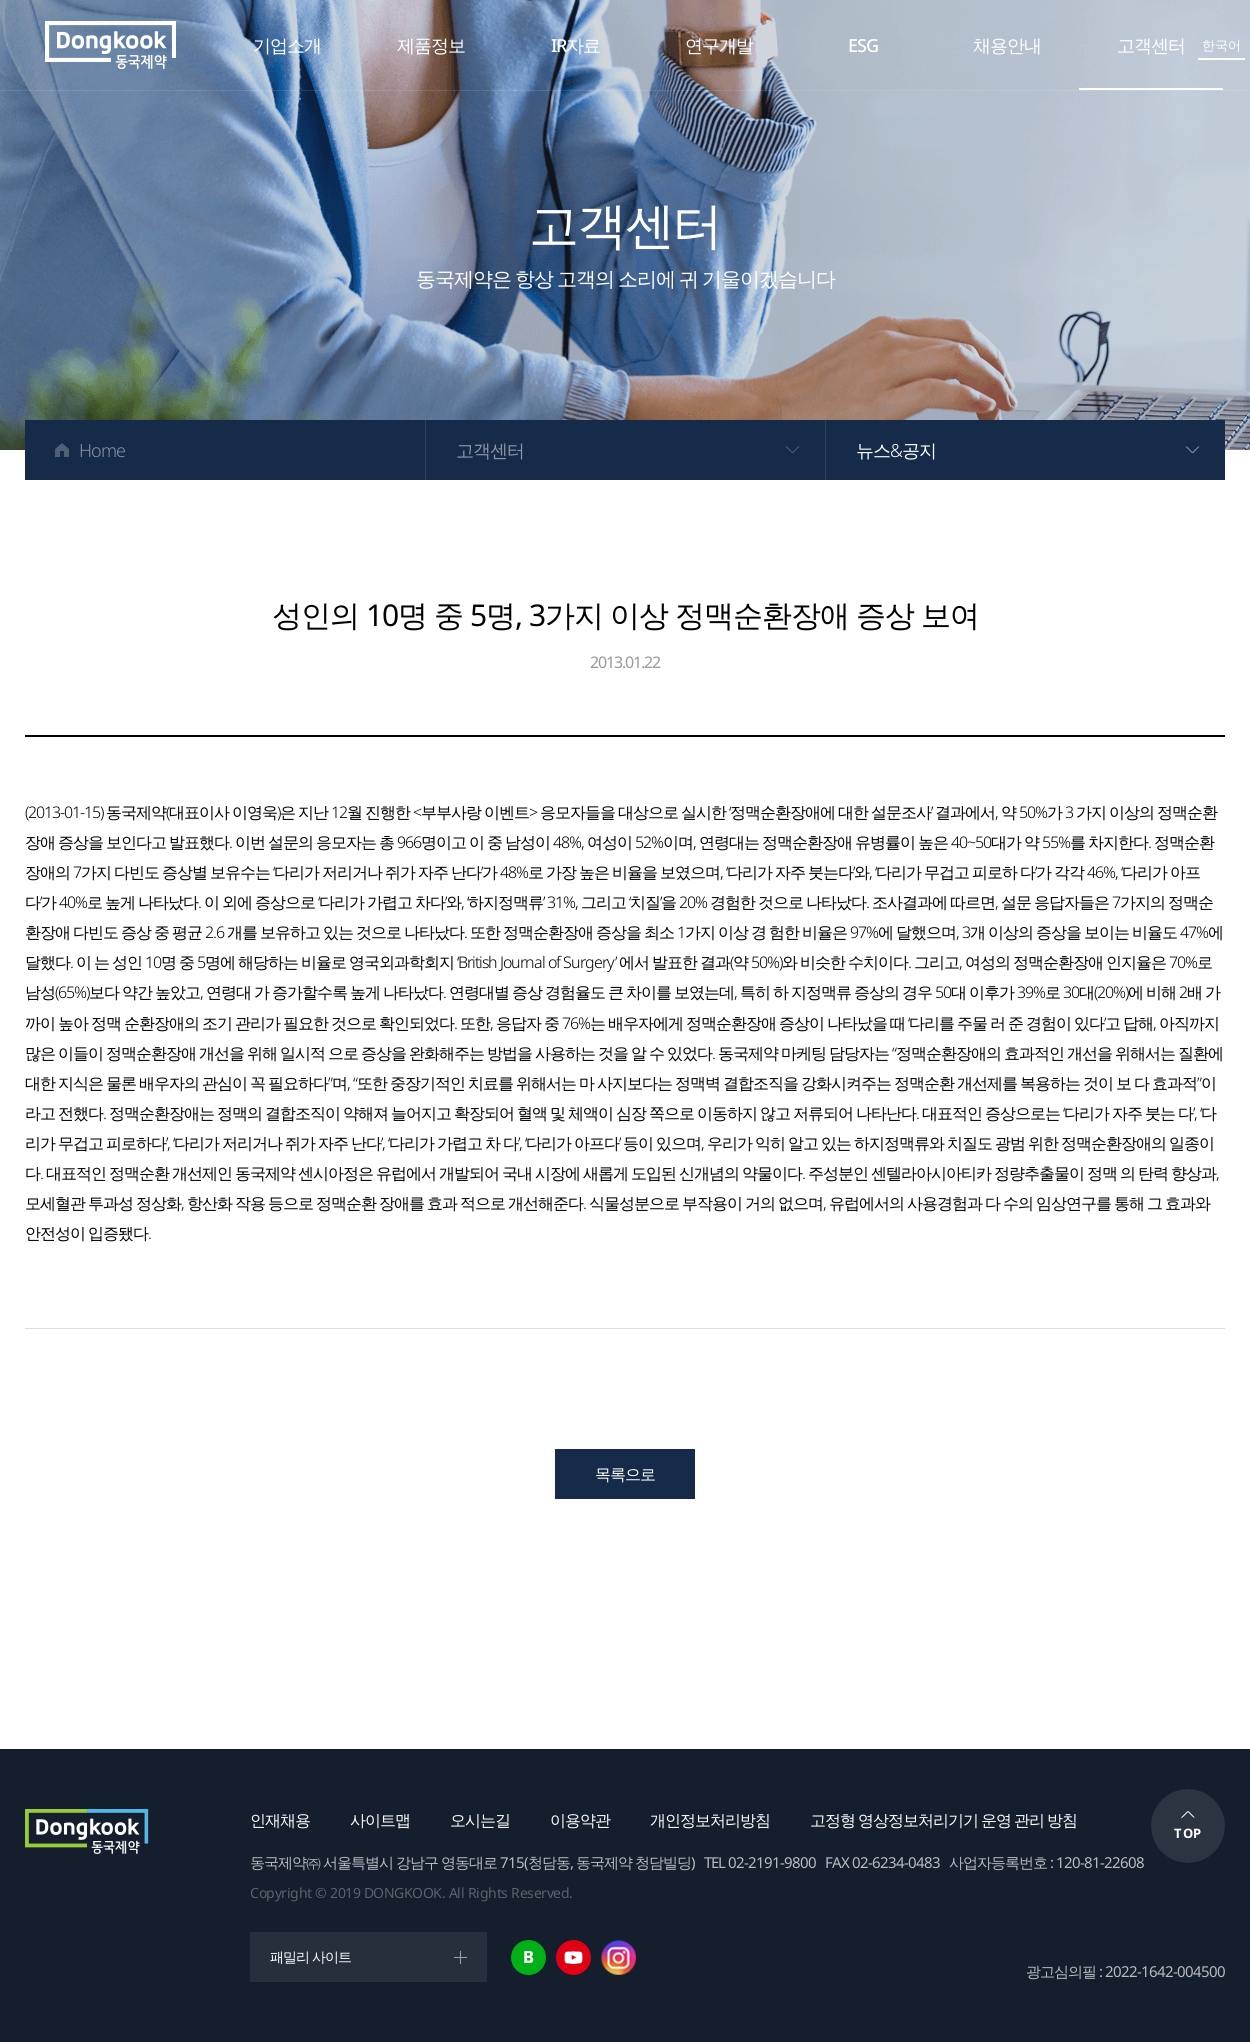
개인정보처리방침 (710, 1820)
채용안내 (1007, 45)
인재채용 (280, 1820)
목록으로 (625, 1474)
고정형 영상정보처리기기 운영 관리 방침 (943, 1820)
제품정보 (431, 45)
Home (102, 450)
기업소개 (287, 45)
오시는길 (480, 1820)
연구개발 (719, 45)
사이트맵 (380, 1820)
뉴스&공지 (896, 450)
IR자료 (575, 45)
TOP (1188, 1833)
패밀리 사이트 (310, 1956)
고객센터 (1151, 45)
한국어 (1221, 45)
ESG (863, 45)
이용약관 (580, 1820)
